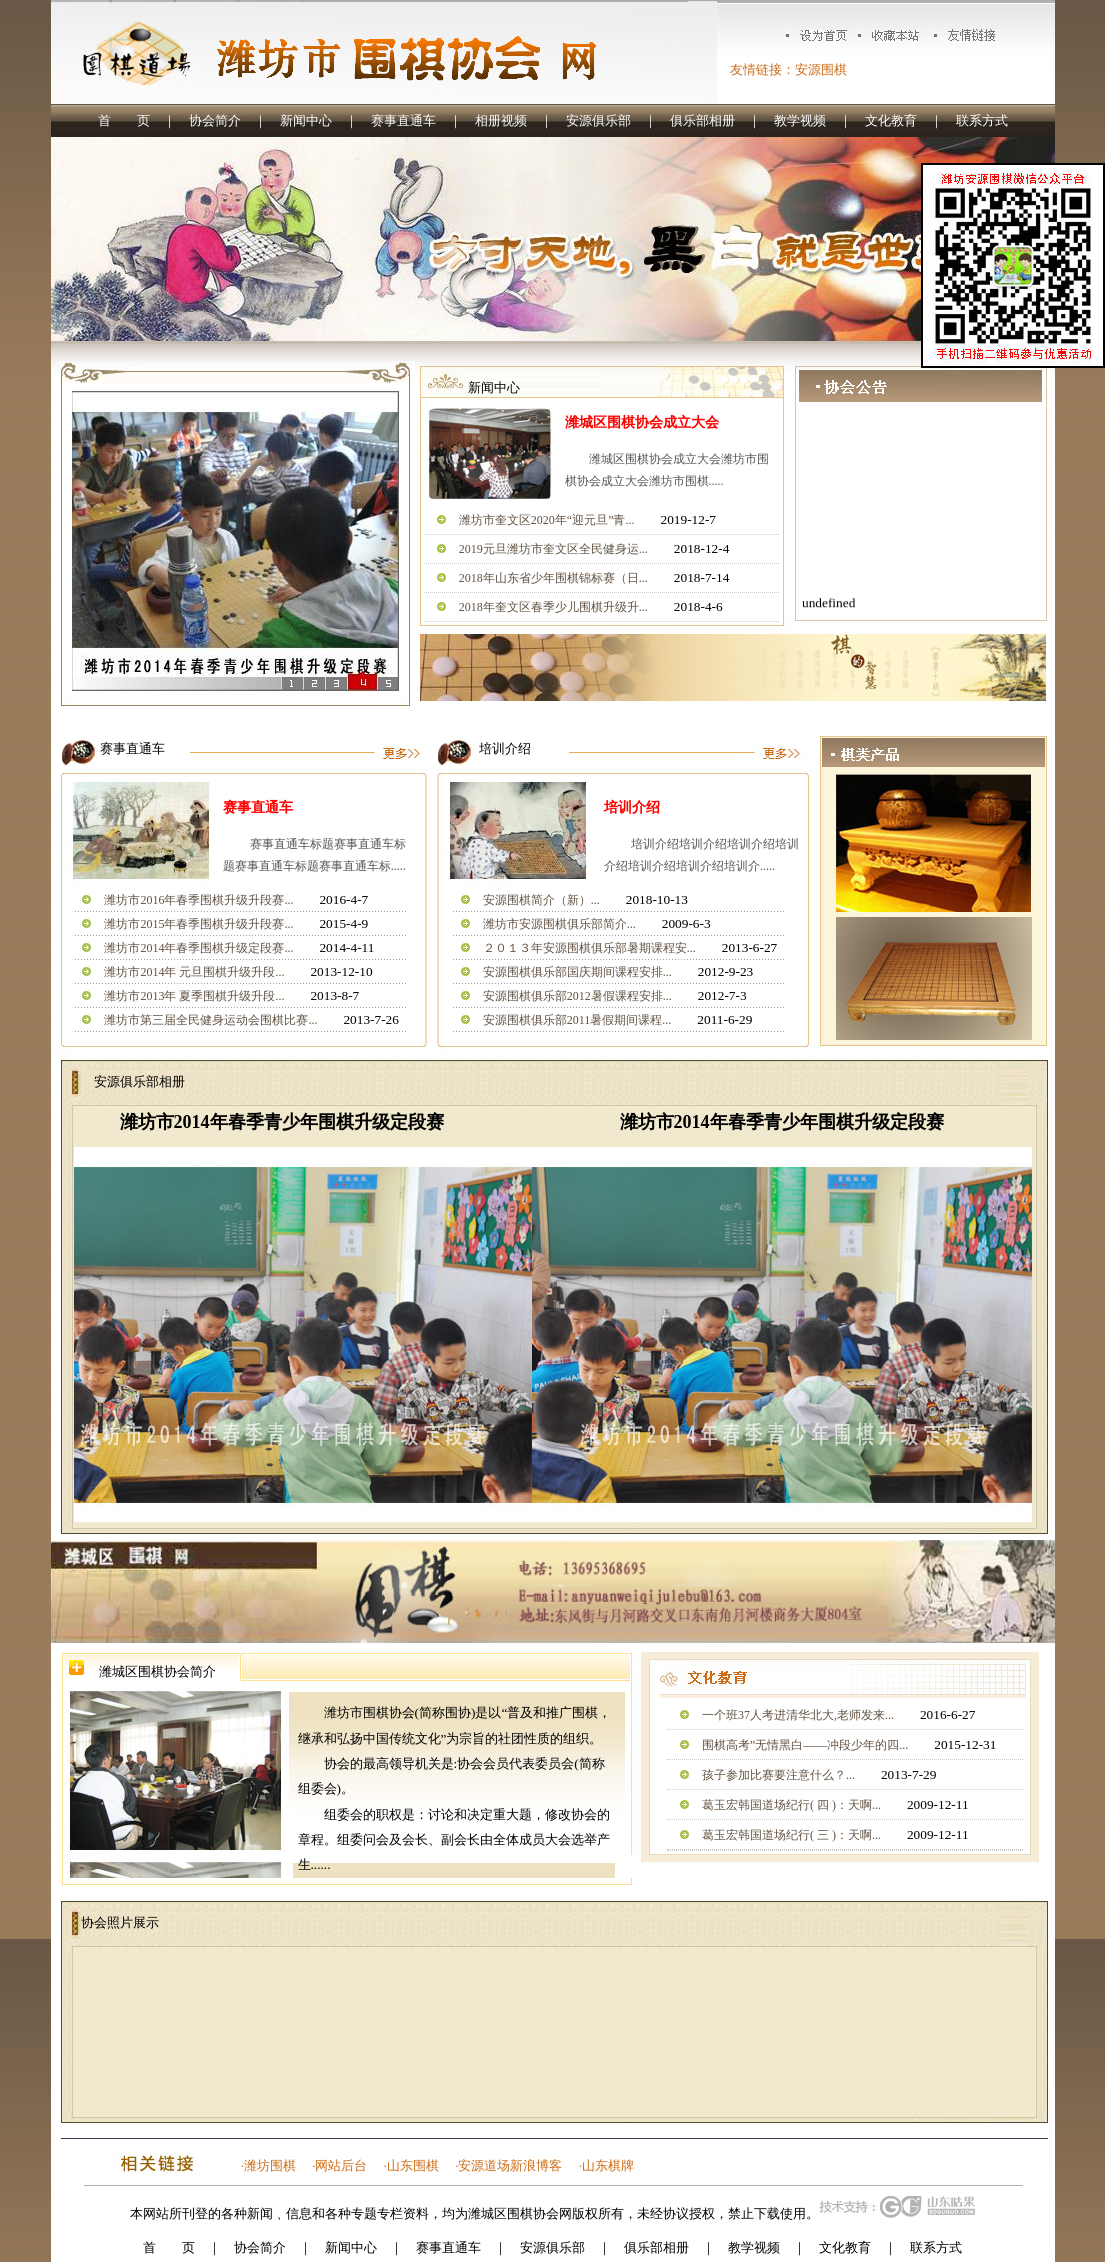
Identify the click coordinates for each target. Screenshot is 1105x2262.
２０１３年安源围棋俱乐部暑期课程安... (589, 948)
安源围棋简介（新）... (541, 900)
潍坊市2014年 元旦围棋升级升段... (194, 972)
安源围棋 (821, 69)
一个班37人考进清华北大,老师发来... (798, 1715)
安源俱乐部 (598, 120)
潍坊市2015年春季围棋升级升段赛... (198, 924)
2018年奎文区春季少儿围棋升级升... (553, 607)
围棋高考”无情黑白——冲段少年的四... (805, 1745)
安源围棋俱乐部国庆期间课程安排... (577, 972)
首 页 (124, 120)
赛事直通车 (403, 120)
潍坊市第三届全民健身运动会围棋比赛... (210, 1020)
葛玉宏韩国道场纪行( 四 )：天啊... (791, 1805)
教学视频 (800, 120)
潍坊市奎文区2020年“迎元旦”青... (547, 520)
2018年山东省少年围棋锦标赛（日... (553, 578)
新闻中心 (306, 120)
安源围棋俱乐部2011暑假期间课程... (577, 1020)
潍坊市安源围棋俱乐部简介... (559, 924)
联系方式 (982, 120)
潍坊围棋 (270, 2165)
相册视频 (501, 120)
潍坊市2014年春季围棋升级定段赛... (198, 948)
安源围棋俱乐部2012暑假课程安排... (577, 996)
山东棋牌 (608, 2165)
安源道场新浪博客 (510, 2165)
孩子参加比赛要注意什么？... (778, 1775)
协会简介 (215, 120)
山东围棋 (413, 2165)
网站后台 (341, 2165)
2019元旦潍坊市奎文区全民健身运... (553, 549)
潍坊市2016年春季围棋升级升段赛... (198, 900)
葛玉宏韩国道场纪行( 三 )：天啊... (791, 1835)
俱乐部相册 (702, 120)
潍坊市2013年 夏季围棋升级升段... (194, 996)
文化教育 (891, 120)
